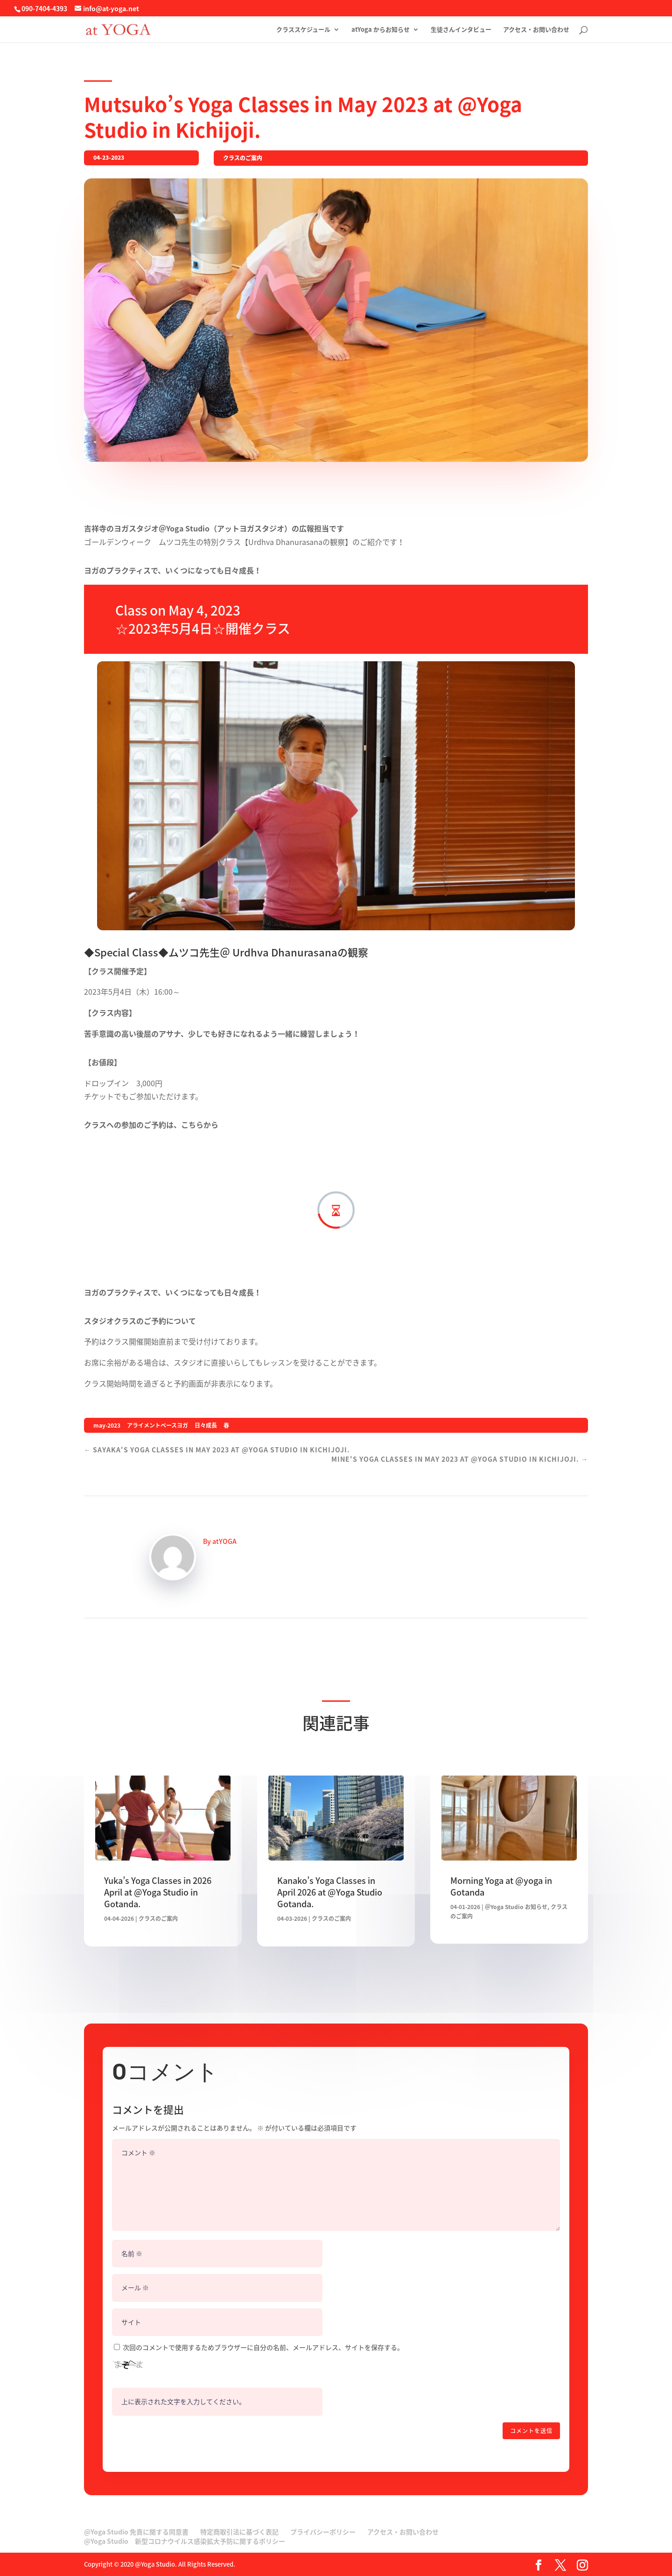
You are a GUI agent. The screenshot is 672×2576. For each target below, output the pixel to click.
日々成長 (206, 1425)
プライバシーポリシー (323, 2531)
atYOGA (224, 1541)
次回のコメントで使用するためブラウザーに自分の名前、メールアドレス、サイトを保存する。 (263, 2347)
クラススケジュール (303, 30)
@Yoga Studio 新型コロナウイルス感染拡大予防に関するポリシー (184, 2541)
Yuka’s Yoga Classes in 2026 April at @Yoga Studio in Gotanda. (157, 1892)
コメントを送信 (531, 2431)
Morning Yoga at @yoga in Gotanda (501, 1886)
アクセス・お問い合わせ (536, 30)
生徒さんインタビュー (461, 30)
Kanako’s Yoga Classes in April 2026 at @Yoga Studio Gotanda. (329, 1892)
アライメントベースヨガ (157, 1425)
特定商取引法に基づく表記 (239, 2531)
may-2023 (106, 1425)
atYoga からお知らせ (380, 30)
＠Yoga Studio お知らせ (516, 1907)
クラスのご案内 (242, 158)
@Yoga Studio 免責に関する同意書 (136, 2531)
